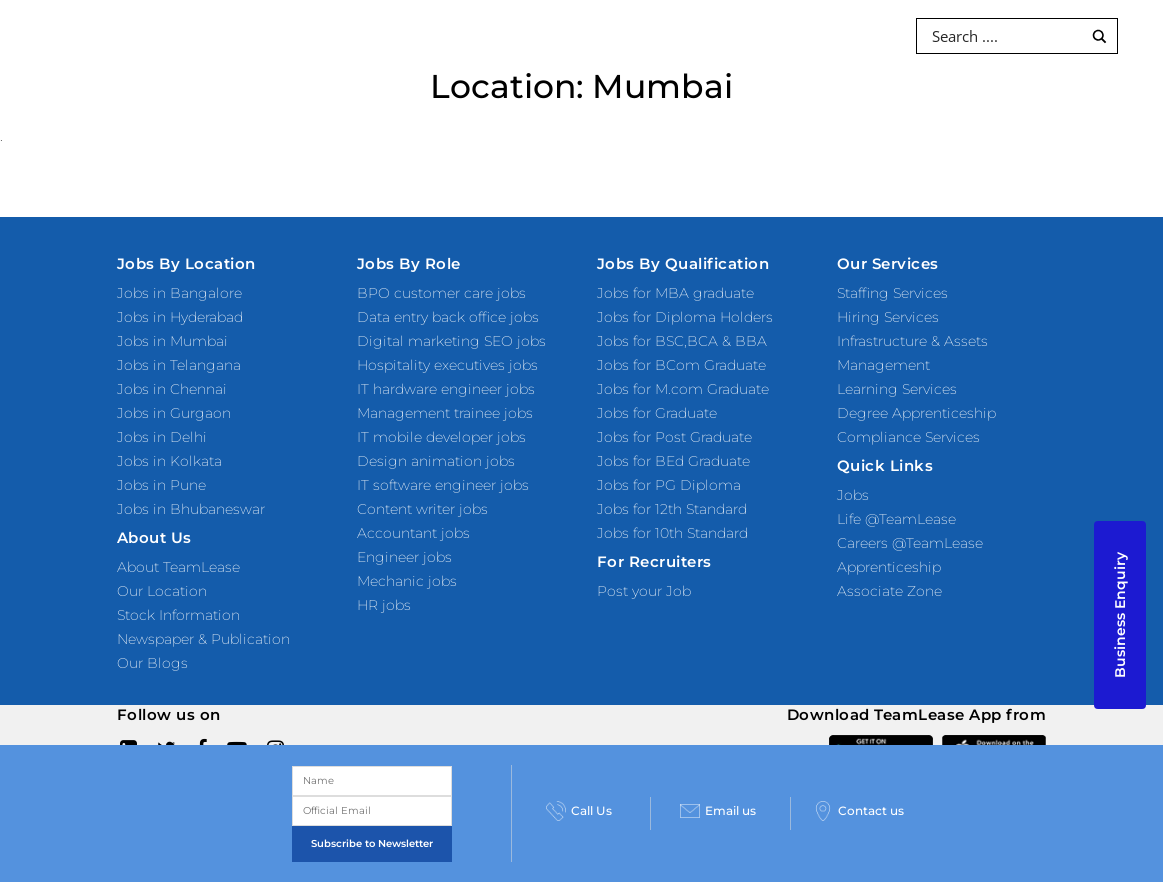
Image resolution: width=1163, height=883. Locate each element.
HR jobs (384, 605)
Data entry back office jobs (448, 317)
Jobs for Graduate (657, 413)
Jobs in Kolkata (169, 461)
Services (366, 34)
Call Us (579, 811)
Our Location (162, 591)
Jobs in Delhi (162, 437)
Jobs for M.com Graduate (683, 389)
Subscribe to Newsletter (372, 843)
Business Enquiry (1120, 615)
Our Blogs (152, 663)
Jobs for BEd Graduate (673, 461)
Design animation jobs (436, 461)
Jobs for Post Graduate (674, 437)
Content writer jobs (422, 509)
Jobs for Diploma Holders (685, 317)
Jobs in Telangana (179, 365)
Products (467, 34)
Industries (574, 34)
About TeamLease (178, 567)
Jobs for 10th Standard (672, 533)
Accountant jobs (413, 533)
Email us (718, 811)
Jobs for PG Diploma (669, 485)
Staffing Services (892, 293)
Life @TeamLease (896, 519)
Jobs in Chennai (172, 389)
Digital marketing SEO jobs (451, 341)
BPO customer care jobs (441, 293)
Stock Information (178, 615)
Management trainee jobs (445, 413)
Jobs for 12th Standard (672, 509)
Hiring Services (888, 317)
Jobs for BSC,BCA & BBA (682, 341)
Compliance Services (908, 437)
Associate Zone (889, 591)
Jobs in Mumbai (172, 341)
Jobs (853, 495)
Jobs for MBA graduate (675, 293)
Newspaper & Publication (203, 639)
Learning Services (897, 389)
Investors (793, 34)
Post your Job (644, 591)
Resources (685, 34)
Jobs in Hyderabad (180, 317)
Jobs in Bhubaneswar (191, 509)
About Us (581, 104)
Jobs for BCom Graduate (681, 365)
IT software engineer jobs (443, 485)
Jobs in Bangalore (179, 293)
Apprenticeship (889, 567)
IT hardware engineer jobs (446, 389)
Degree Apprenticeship (916, 413)
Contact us (858, 811)
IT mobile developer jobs (441, 437)
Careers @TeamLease (910, 543)
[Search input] (1004, 36)
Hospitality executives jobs (447, 365)
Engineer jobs (404, 557)
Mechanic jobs (407, 581)
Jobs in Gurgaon (174, 413)
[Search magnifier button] (1099, 36)
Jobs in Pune (161, 485)
